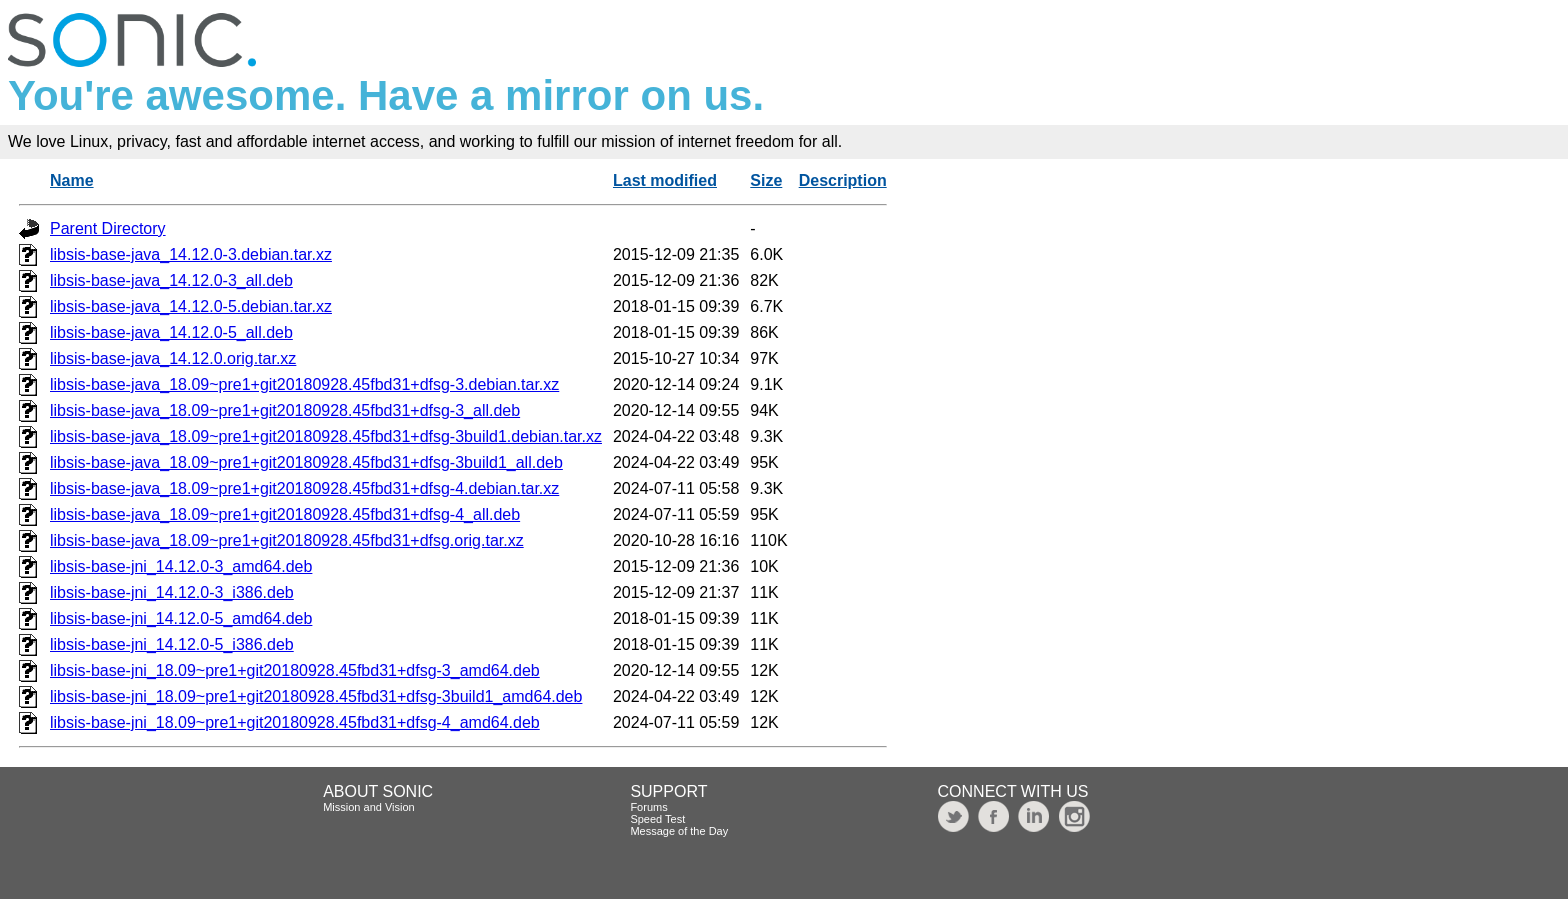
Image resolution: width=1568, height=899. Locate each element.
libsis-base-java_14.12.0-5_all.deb (171, 332)
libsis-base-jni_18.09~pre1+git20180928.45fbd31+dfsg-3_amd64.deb (295, 670)
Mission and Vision (369, 807)
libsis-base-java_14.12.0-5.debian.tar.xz (191, 306)
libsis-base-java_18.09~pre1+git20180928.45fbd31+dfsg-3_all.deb (285, 410)
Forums (648, 807)
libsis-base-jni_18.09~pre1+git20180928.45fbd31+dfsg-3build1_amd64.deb (316, 696)
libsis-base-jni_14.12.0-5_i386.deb (172, 644)
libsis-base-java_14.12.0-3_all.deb (171, 280)
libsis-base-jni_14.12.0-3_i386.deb (172, 592)
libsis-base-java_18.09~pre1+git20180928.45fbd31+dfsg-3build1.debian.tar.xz (326, 436)
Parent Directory (108, 228)
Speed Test (657, 819)
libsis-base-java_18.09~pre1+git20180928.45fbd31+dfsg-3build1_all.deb (306, 462)
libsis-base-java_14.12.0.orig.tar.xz (173, 358)
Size (766, 180)
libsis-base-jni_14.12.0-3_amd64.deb (181, 566)
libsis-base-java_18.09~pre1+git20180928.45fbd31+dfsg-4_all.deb (285, 514)
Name (72, 180)
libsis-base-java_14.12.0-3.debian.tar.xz (191, 254)
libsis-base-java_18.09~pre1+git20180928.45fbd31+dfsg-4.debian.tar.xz (304, 488)
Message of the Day (679, 831)
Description (843, 180)
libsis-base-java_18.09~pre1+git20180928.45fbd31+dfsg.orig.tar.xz (287, 540)
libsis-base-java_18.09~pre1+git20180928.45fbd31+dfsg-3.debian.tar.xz (304, 384)
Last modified (665, 180)
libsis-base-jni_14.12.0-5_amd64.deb (181, 618)
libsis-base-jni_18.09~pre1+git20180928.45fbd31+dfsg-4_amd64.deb (295, 722)
